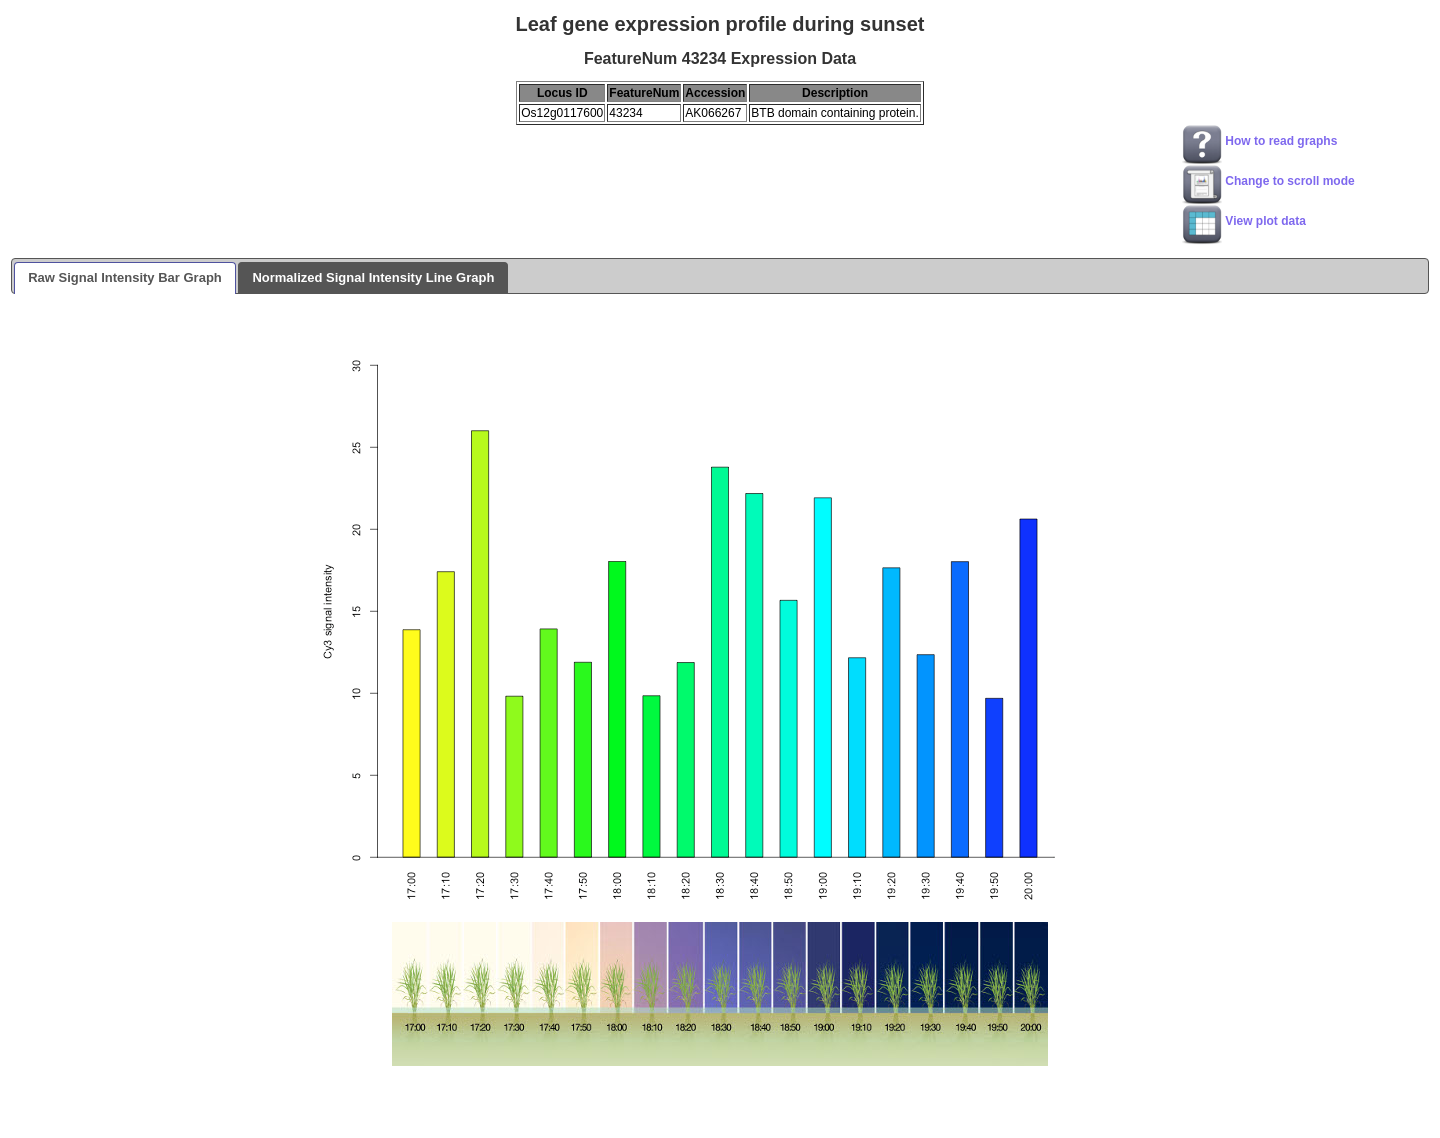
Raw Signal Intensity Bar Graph (125, 277)
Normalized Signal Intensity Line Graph (373, 277)
